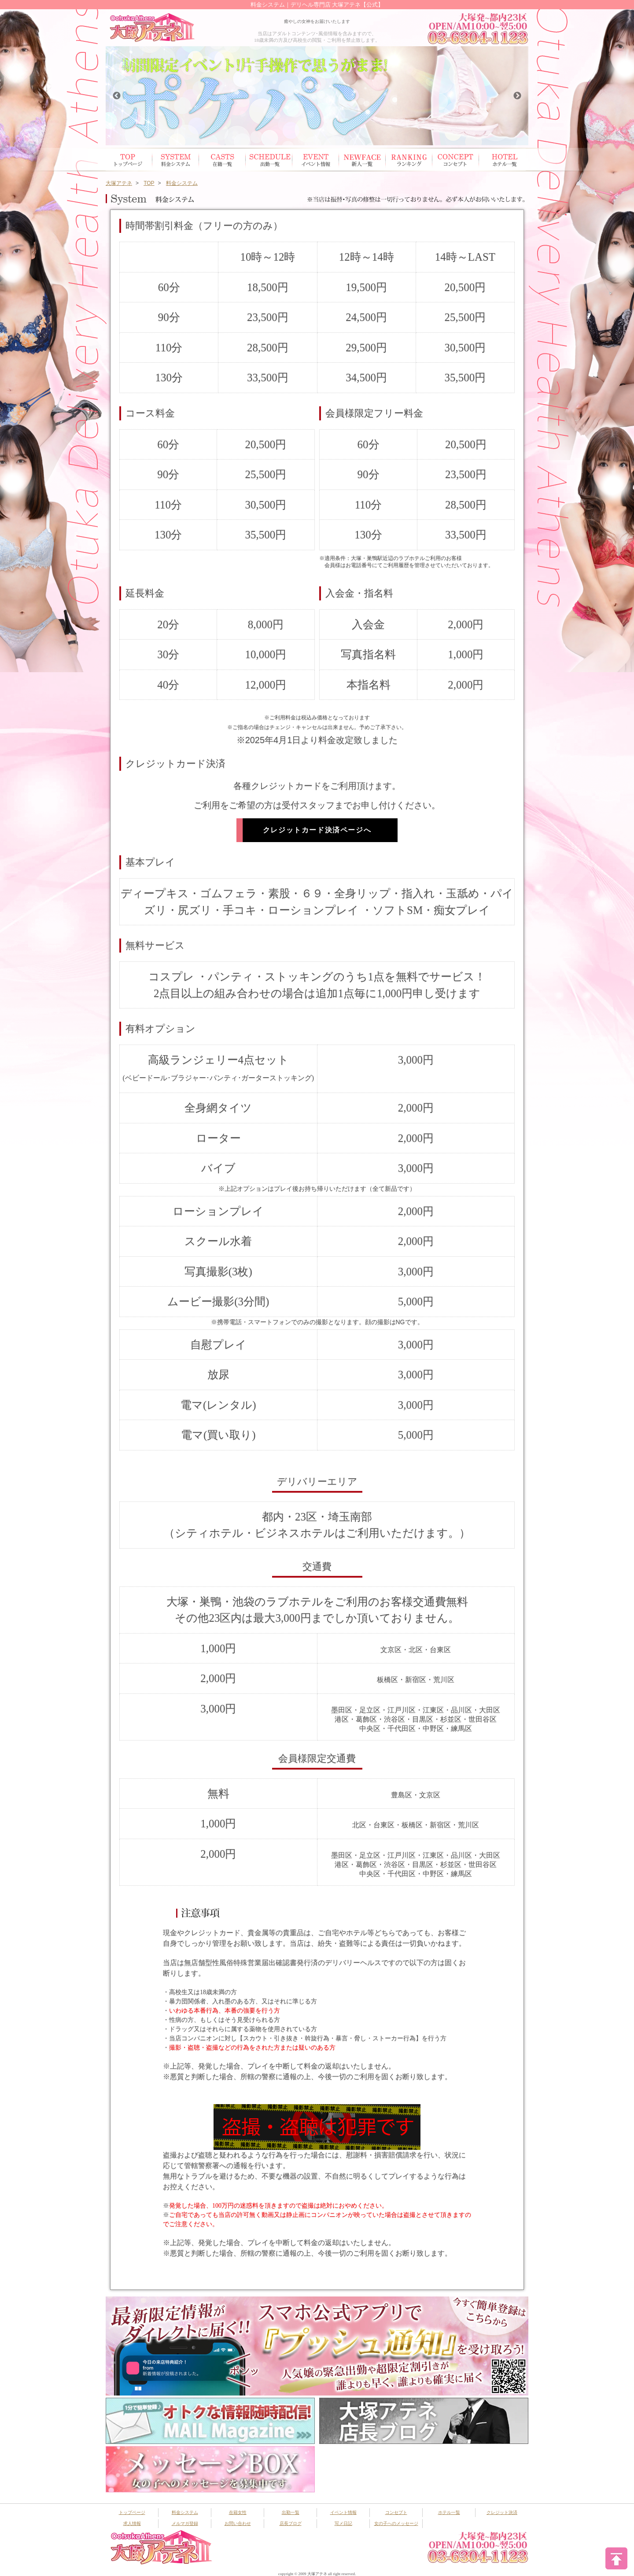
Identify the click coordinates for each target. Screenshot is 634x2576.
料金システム (185, 2512)
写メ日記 (343, 2523)
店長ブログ (291, 2523)
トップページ (129, 159)
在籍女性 (222, 159)
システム (175, 159)
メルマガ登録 (185, 2523)
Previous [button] (116, 96)
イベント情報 (315, 159)
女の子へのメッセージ (396, 2523)
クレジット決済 (502, 2512)
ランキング (409, 159)
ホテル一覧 (502, 159)
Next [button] (517, 96)
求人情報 (132, 2523)
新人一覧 (362, 159)
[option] (318, 95)
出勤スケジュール (269, 159)
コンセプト (455, 159)
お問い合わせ (238, 2523)
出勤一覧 (290, 2512)
